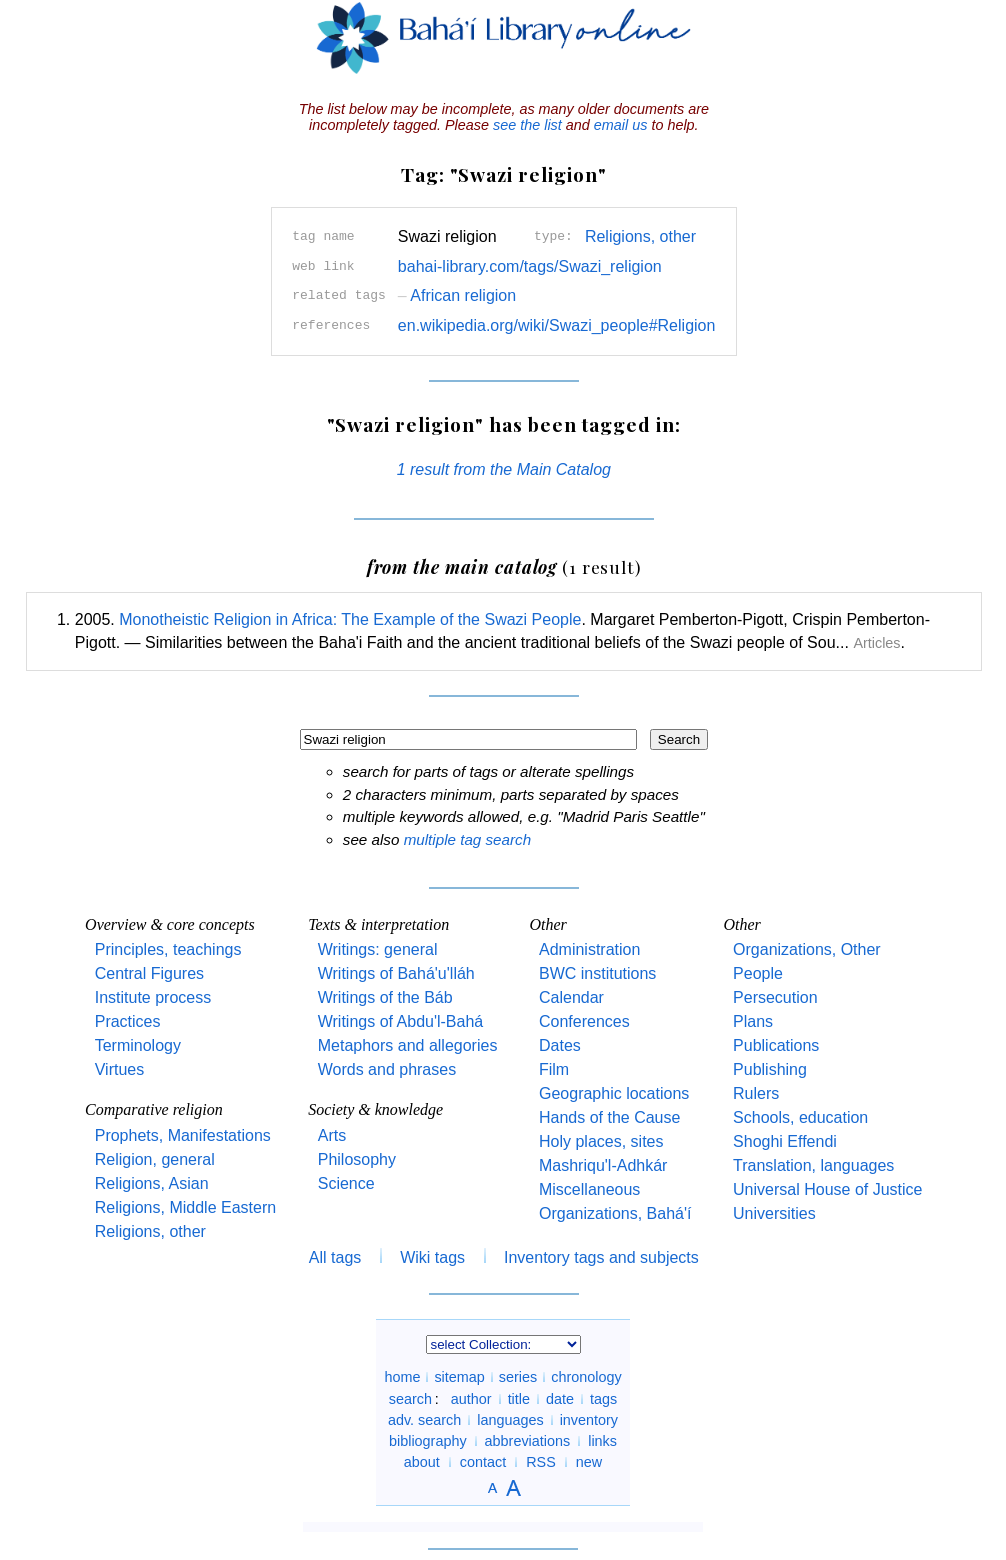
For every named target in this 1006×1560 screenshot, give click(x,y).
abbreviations (528, 1441)
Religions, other (640, 236)
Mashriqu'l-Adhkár (603, 1165)
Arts (332, 1135)
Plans (753, 1021)
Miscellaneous (589, 1189)
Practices (128, 1021)
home (402, 1377)
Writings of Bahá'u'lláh (396, 973)
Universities (774, 1213)
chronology (586, 1377)
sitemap (459, 1377)
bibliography (428, 1441)
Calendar (571, 997)
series (518, 1377)
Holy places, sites (601, 1141)
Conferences (584, 1021)
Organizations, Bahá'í (615, 1213)
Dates (560, 1045)
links (602, 1441)
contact (483, 1462)
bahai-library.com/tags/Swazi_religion (530, 266)
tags (603, 1399)
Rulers (756, 1093)
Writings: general (378, 949)
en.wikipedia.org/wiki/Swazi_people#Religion (557, 325)
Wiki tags (432, 1257)
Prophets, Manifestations (183, 1135)
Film (554, 1069)
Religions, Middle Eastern (185, 1207)
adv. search (424, 1420)
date (560, 1399)
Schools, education (800, 1117)
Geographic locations (614, 1093)
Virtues (120, 1069)
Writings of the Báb (385, 997)
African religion (457, 295)
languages (510, 1420)
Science (346, 1183)
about (422, 1462)
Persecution (775, 997)
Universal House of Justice (827, 1189)
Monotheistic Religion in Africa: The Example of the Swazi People (350, 619)
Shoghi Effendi (785, 1141)
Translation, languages (813, 1165)
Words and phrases (387, 1069)
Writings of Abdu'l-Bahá (401, 1021)
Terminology (138, 1045)
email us (621, 125)
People (758, 973)
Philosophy (357, 1159)
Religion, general (155, 1159)
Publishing (770, 1069)
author (471, 1399)
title (519, 1399)
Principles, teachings (168, 949)
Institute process (153, 997)
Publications (776, 1045)
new (589, 1462)
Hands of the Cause (609, 1117)
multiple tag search (467, 839)
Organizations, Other (807, 949)
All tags (335, 1257)
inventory (589, 1420)
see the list (527, 125)
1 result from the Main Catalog (504, 469)
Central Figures (149, 973)
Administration (589, 949)
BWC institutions (597, 973)
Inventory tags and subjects (601, 1257)
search (410, 1399)
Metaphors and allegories (408, 1045)
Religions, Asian (152, 1183)
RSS (541, 1462)
